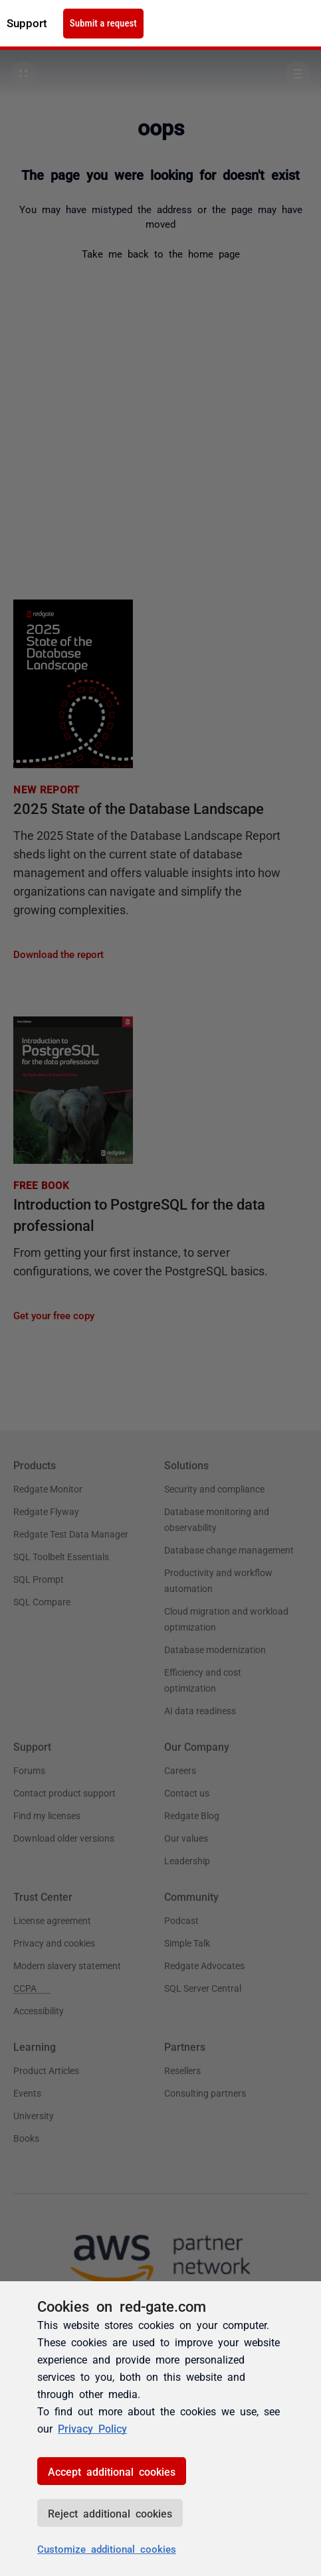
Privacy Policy (92, 2428)
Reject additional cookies (110, 2513)
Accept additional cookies (111, 2471)
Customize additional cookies (106, 2548)
